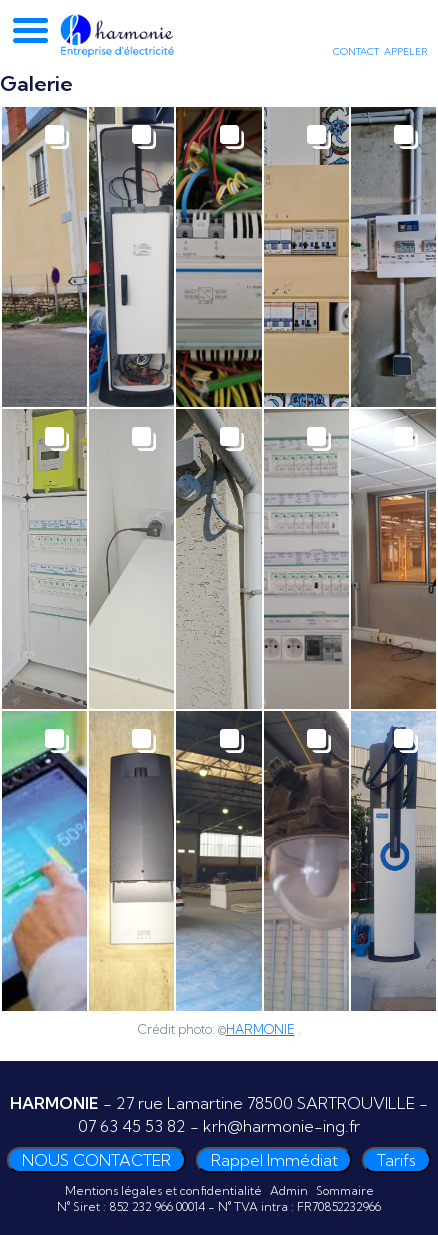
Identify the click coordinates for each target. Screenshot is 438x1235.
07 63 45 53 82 (132, 1126)
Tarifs (396, 1160)
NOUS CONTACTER (96, 1160)
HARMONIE (260, 1029)
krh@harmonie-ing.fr (281, 1126)
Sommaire (345, 1190)
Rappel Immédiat (274, 1160)
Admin (289, 1190)
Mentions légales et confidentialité (163, 1190)
